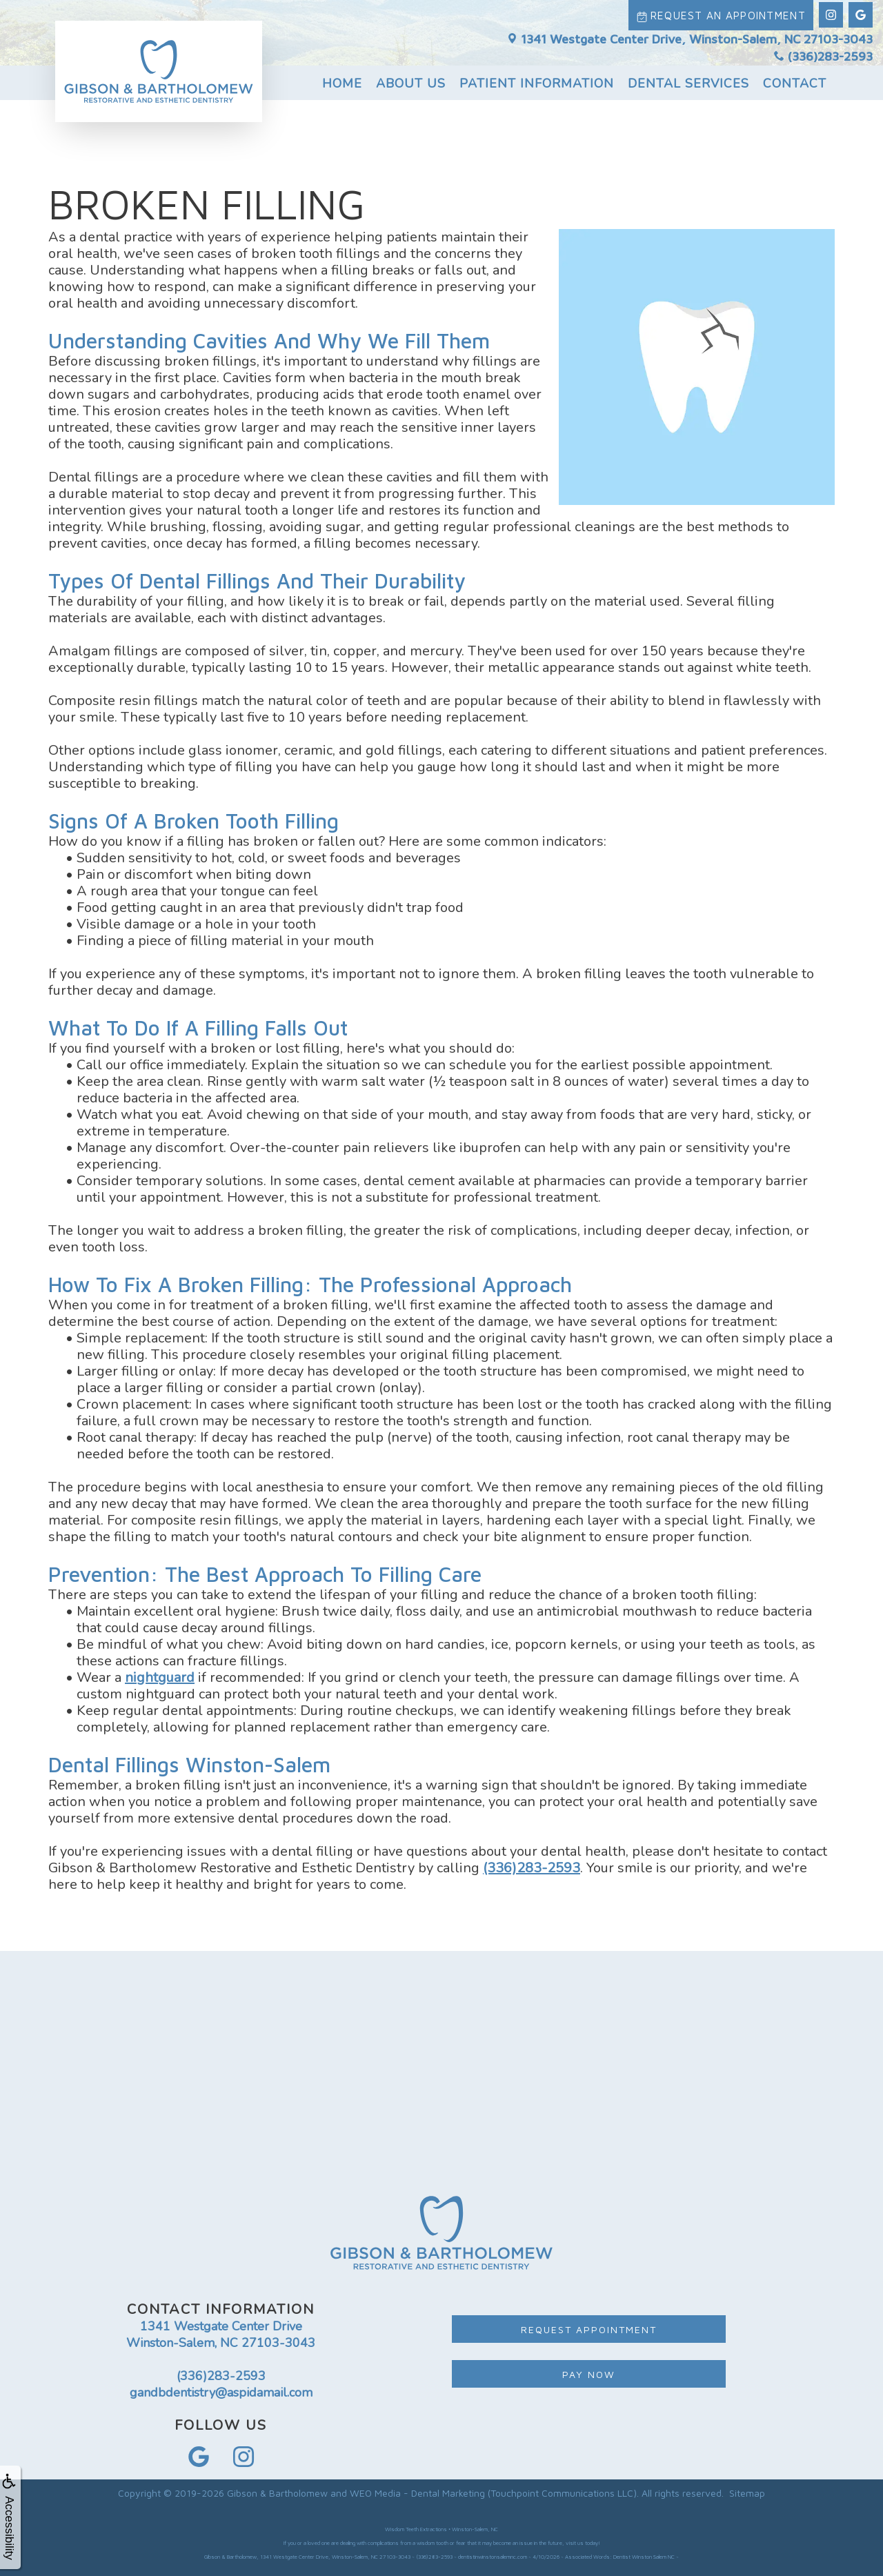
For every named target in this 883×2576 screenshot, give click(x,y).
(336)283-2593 (823, 54)
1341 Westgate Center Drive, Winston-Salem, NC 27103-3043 (690, 36)
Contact (794, 80)
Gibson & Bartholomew (277, 2493)
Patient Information (536, 80)
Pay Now (588, 2374)
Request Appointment (589, 2329)
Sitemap (747, 2493)
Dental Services (688, 80)
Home (342, 80)
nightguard (160, 1677)
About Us (411, 80)
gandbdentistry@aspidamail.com (221, 2392)
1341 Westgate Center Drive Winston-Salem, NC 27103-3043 (220, 2334)
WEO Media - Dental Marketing (417, 2493)
